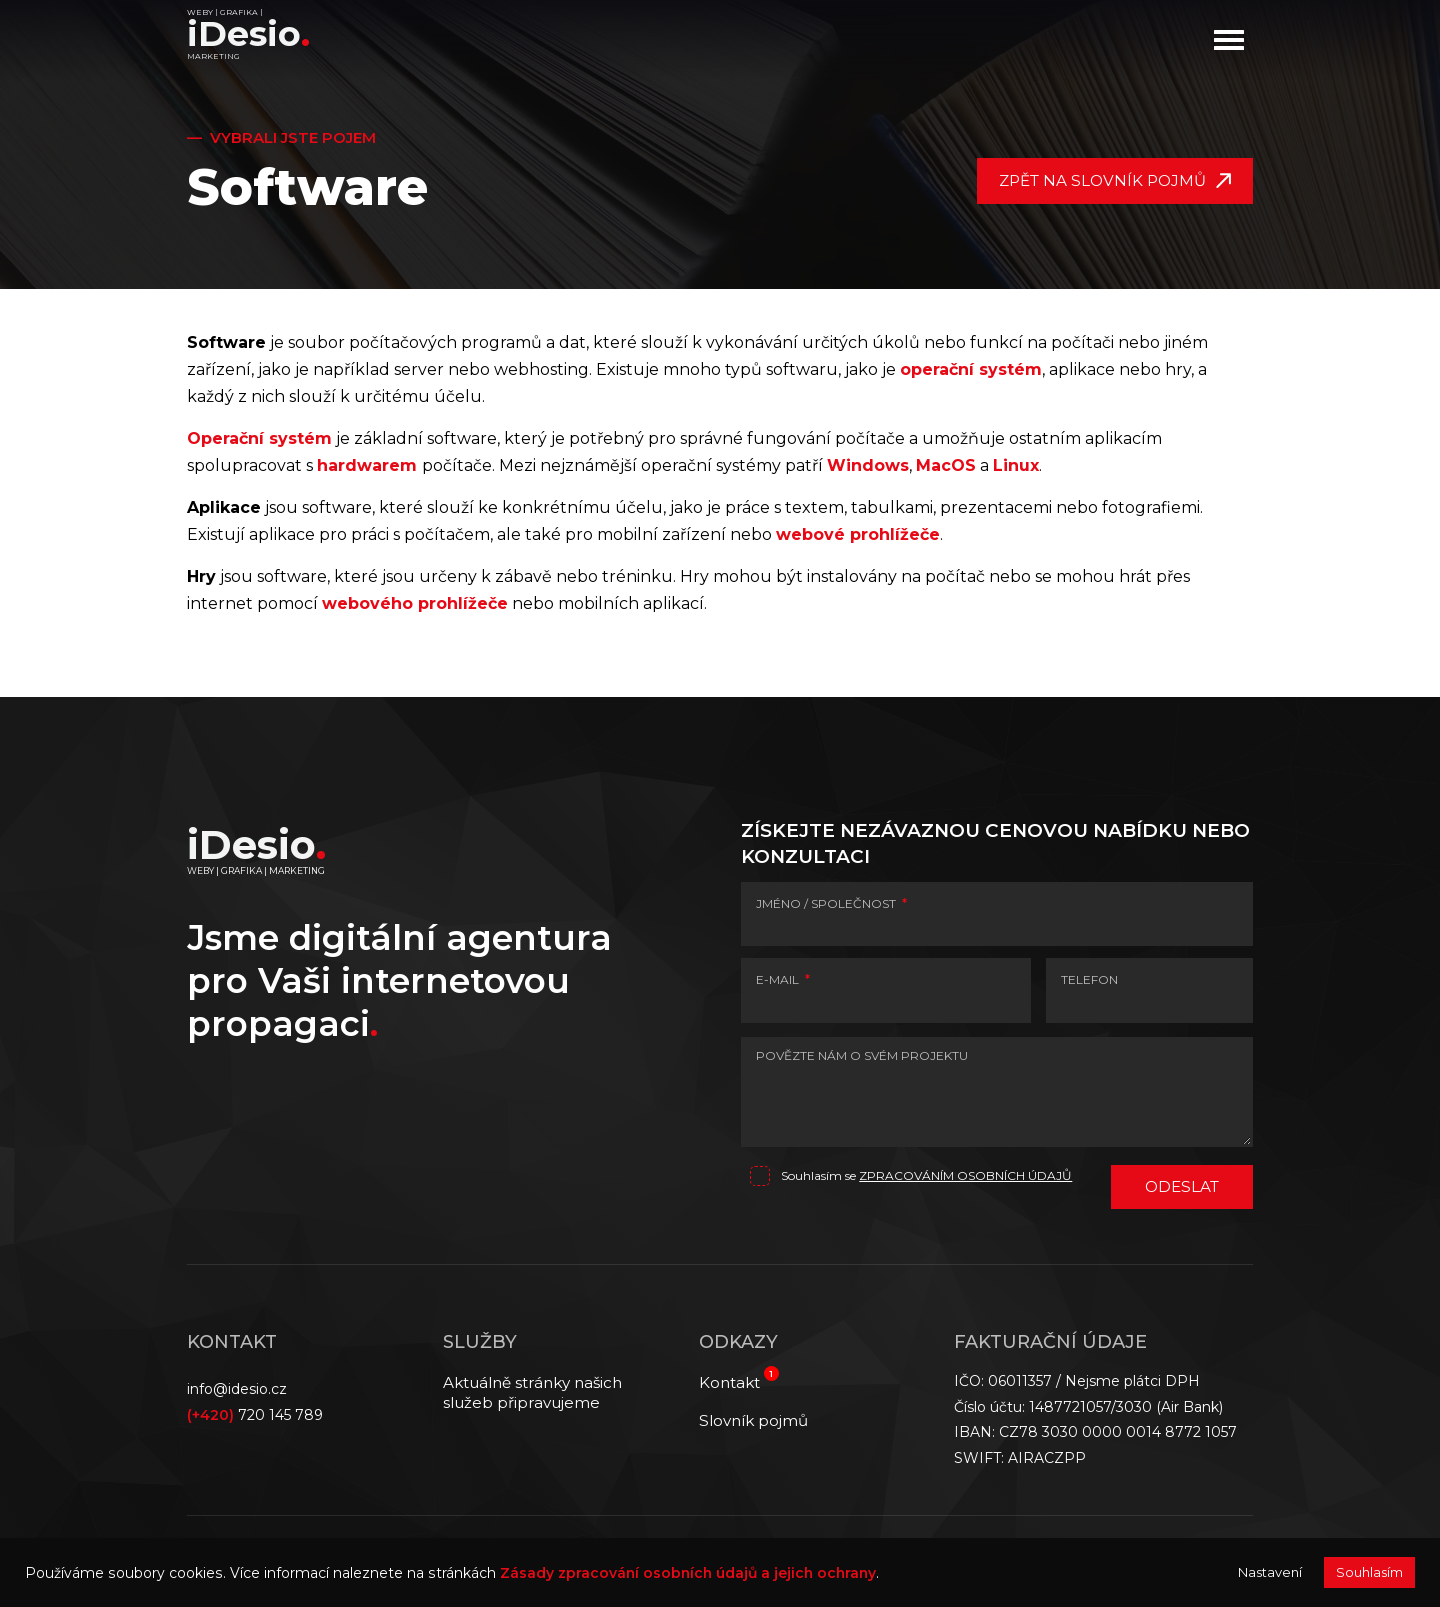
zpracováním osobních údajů (965, 1175)
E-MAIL (783, 979)
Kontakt (729, 1382)
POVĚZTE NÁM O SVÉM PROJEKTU (862, 1055)
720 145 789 (255, 1415)
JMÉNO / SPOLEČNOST (831, 903)
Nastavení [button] (1270, 1572)
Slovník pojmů (753, 1420)
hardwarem (367, 465)
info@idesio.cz (237, 1389)
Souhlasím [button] (1369, 1572)
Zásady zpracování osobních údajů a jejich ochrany (688, 1573)
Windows (868, 465)
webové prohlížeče (858, 534)
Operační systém (259, 438)
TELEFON (1089, 979)
